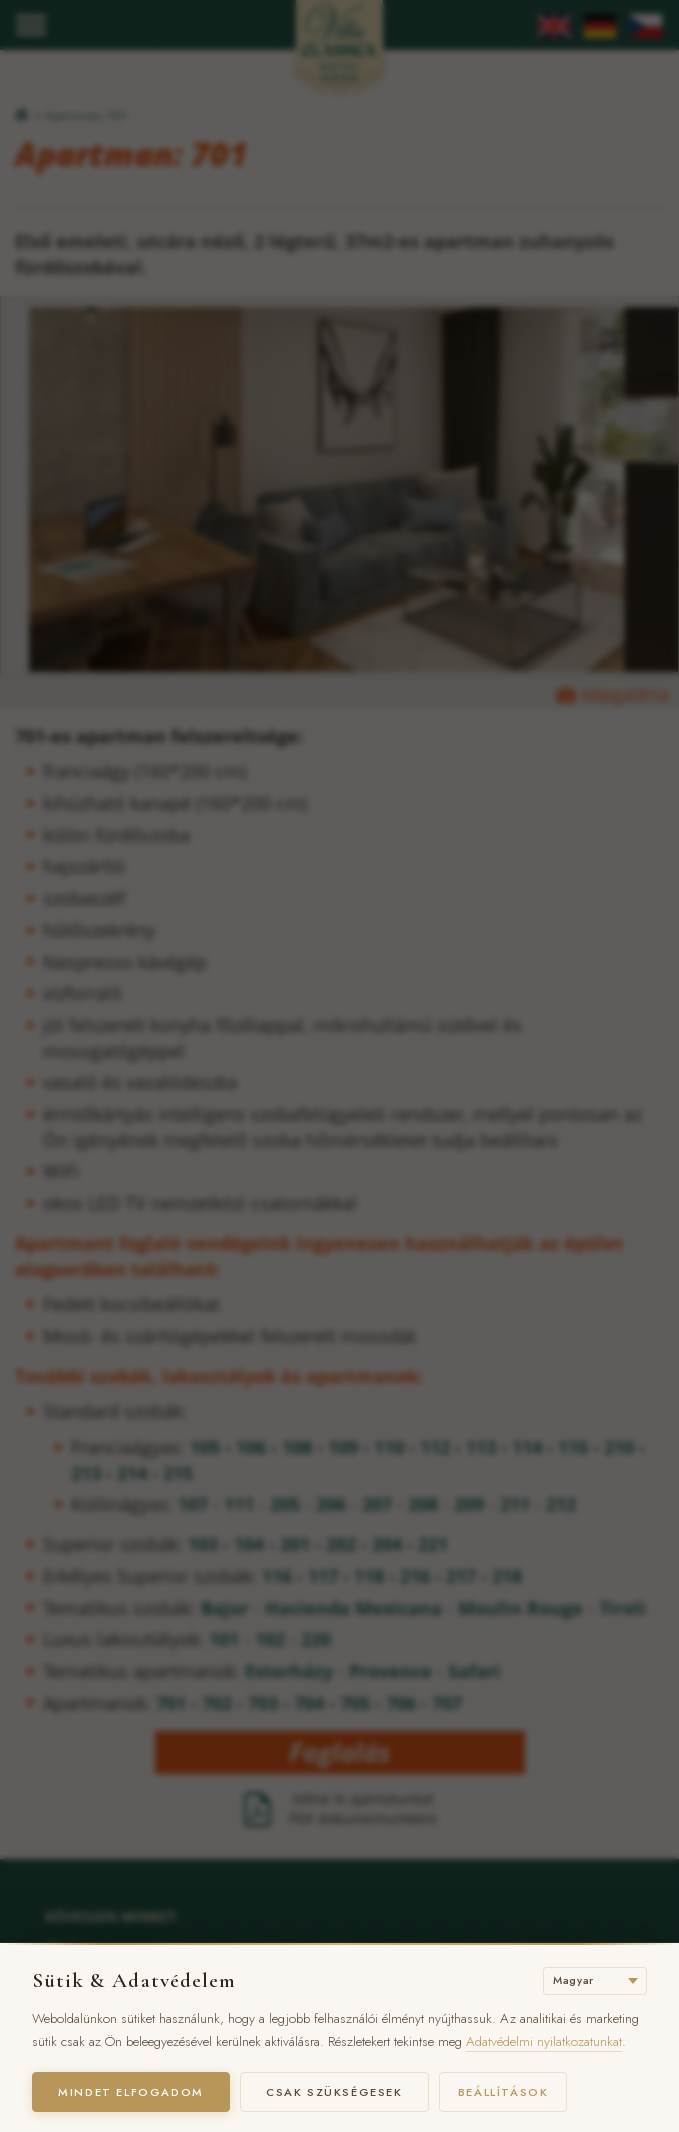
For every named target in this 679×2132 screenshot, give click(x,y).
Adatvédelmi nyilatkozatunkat (544, 2041)
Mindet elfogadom (132, 2092)
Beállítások (507, 2092)
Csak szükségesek (337, 2092)
